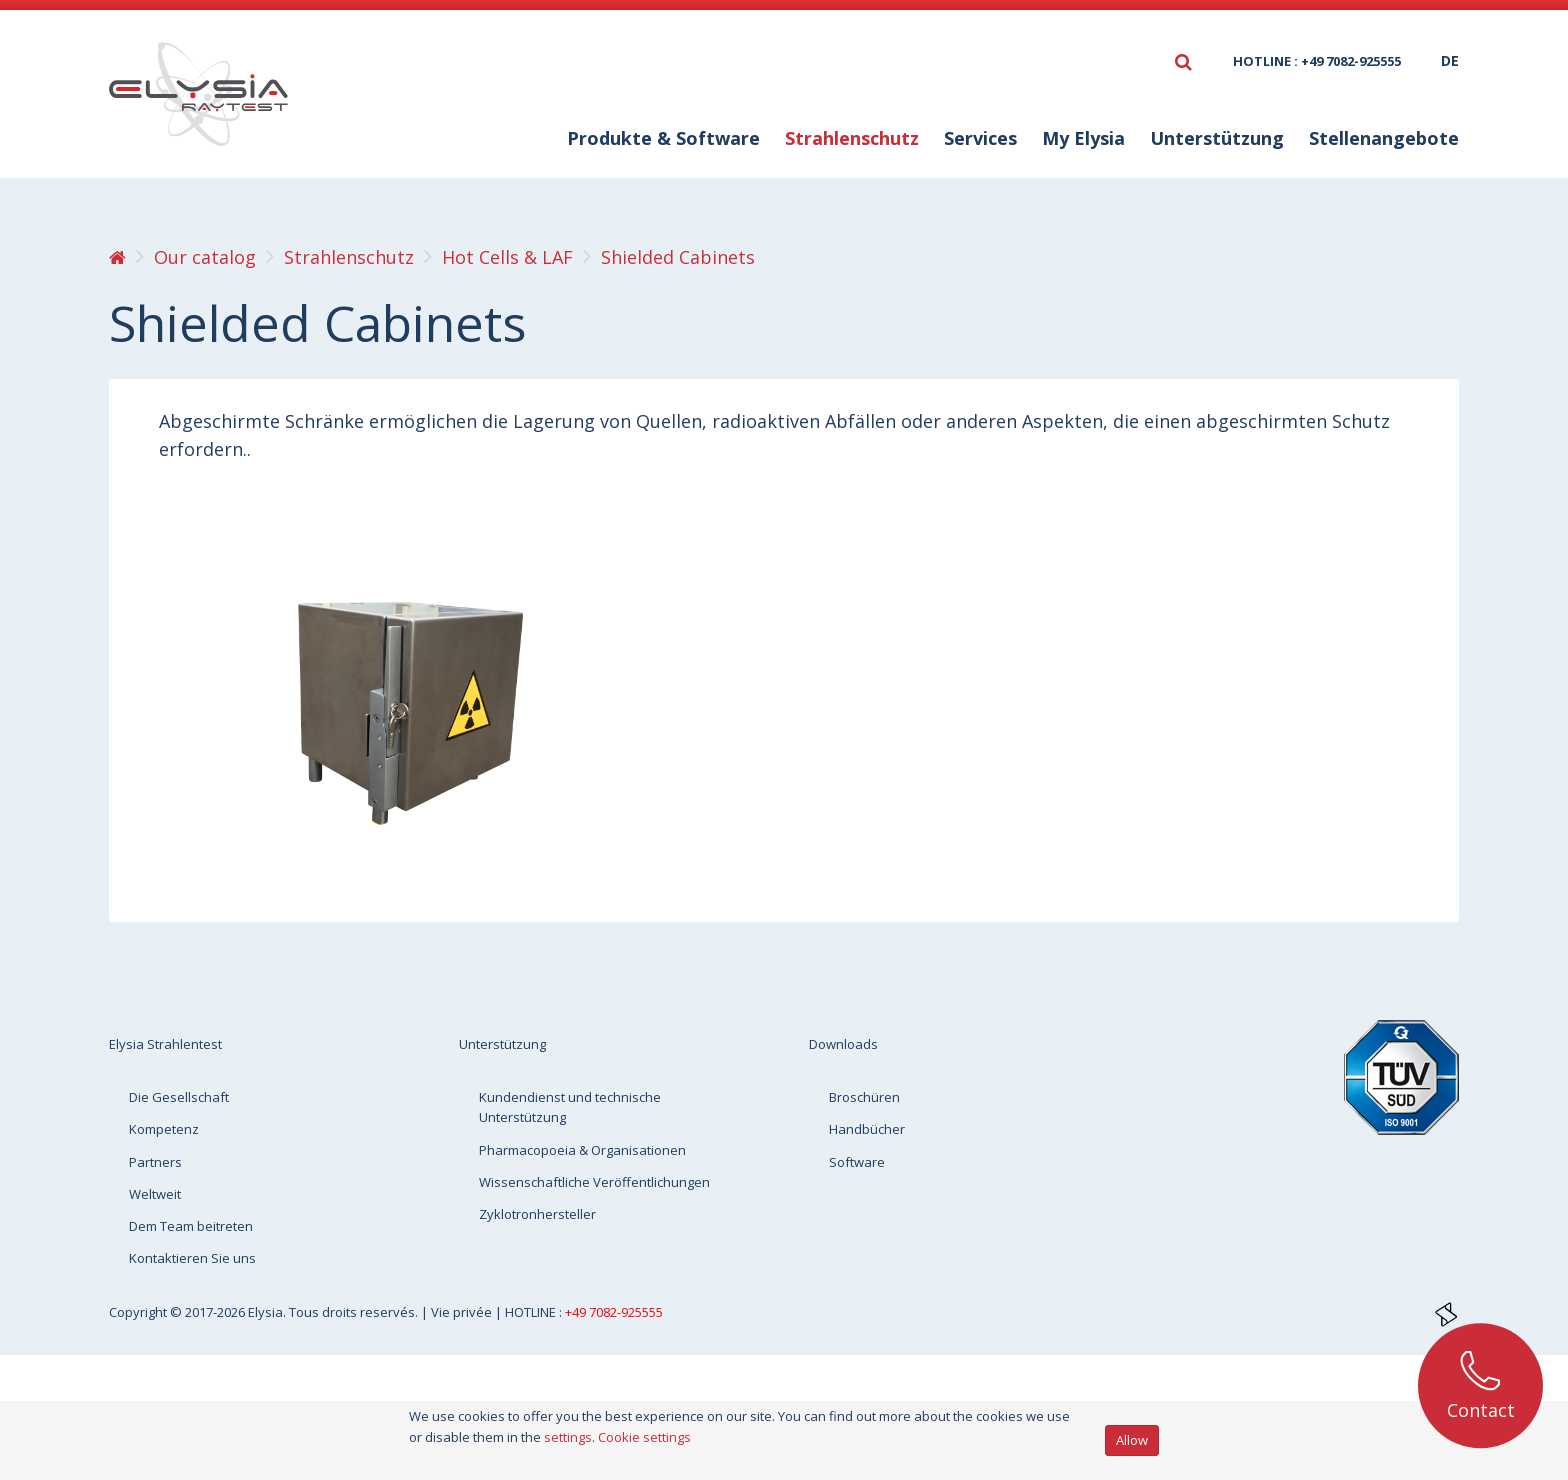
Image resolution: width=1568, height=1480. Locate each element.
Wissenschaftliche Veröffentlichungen (594, 1182)
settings (568, 1437)
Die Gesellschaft (179, 1097)
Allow (1132, 1440)
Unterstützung (1217, 138)
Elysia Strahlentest (165, 1044)
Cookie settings (644, 1437)
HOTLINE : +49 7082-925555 (1317, 61)
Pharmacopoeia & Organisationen (582, 1150)
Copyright (139, 1312)
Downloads (843, 1044)
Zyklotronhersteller (537, 1214)
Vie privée (463, 1312)
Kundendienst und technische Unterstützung (570, 1107)
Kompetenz (164, 1129)
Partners (155, 1162)
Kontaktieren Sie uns (192, 1258)
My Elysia (1083, 138)
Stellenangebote (1384, 138)
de (1450, 60)
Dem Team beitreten (191, 1226)
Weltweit (155, 1194)
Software (857, 1162)
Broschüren (864, 1097)
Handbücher (867, 1129)
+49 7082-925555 (614, 1312)
